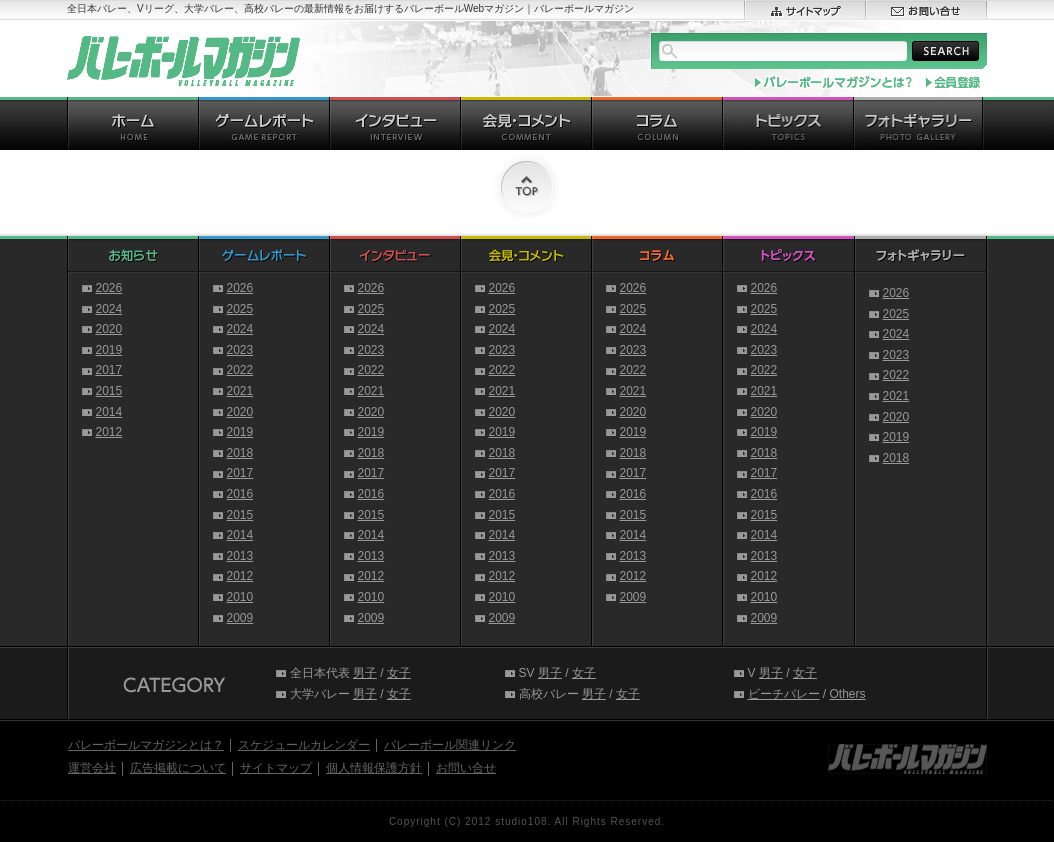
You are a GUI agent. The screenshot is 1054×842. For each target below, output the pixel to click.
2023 (240, 350)
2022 (240, 370)
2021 (240, 391)
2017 (109, 370)
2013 (240, 556)
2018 (240, 453)
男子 (365, 673)
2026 (109, 288)
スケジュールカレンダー (304, 745)
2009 (240, 618)
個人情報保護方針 (374, 768)
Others (848, 694)
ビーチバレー (784, 694)
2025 (240, 309)
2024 (109, 309)
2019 (109, 350)
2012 (109, 432)
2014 (109, 412)
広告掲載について (178, 768)
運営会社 (92, 768)
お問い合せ (466, 768)
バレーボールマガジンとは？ (146, 745)
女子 (399, 673)
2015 (109, 391)
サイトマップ (276, 768)
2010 (240, 597)
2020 (109, 329)
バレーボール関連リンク (450, 745)
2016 (240, 494)
